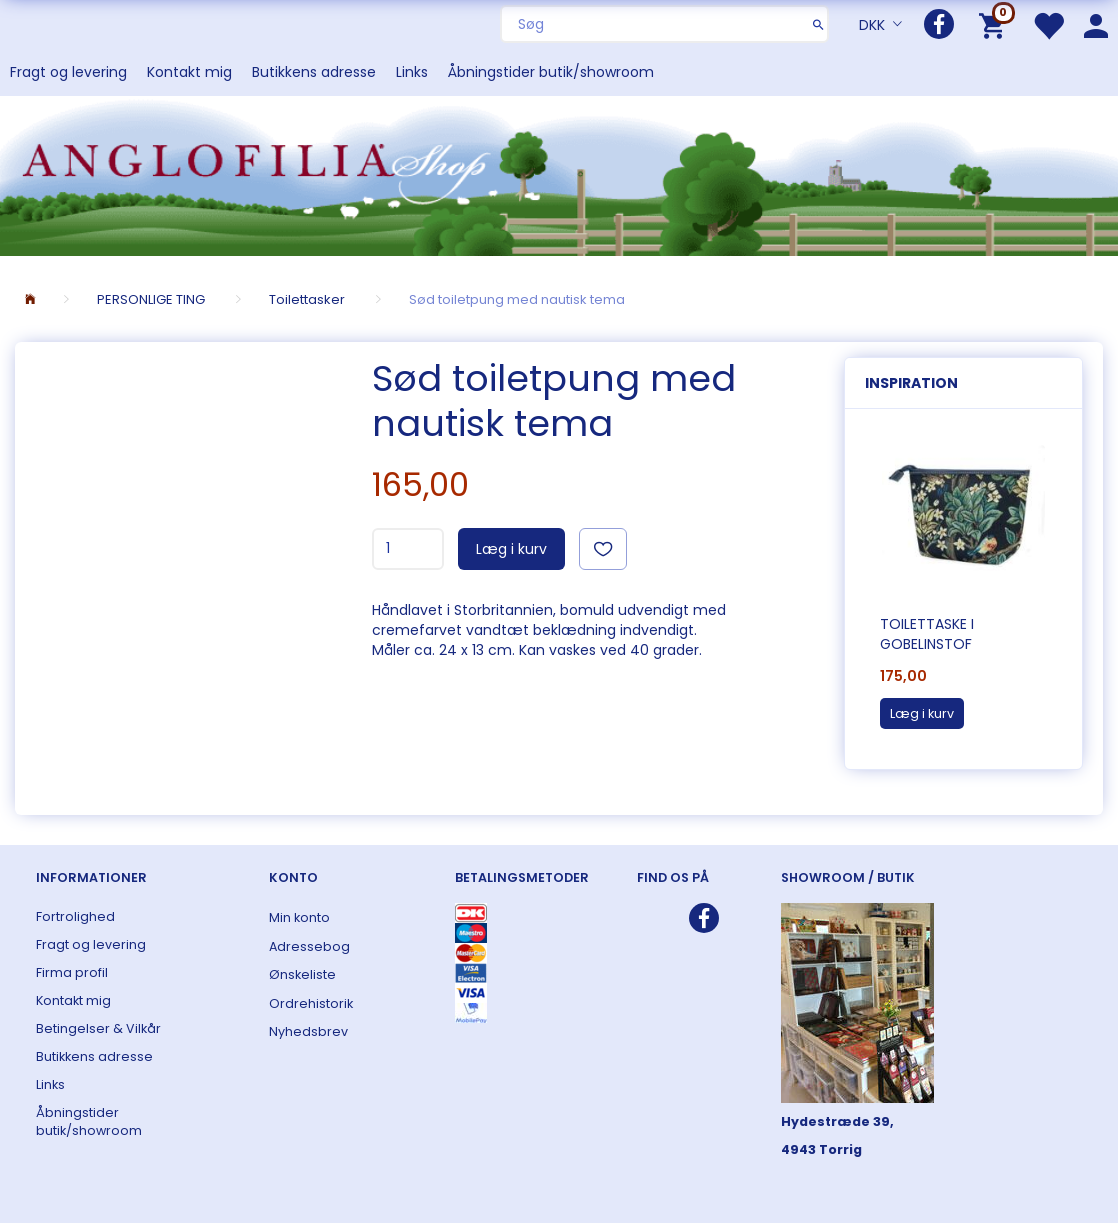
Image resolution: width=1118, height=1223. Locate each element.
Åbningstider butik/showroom (551, 72)
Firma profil (72, 972)
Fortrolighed (75, 916)
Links (412, 72)
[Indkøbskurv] (995, 24)
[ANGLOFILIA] (559, 173)
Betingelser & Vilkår (98, 1028)
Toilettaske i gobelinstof (927, 634)
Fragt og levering (68, 72)
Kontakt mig (189, 72)
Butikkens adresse (314, 72)
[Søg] (818, 24)
